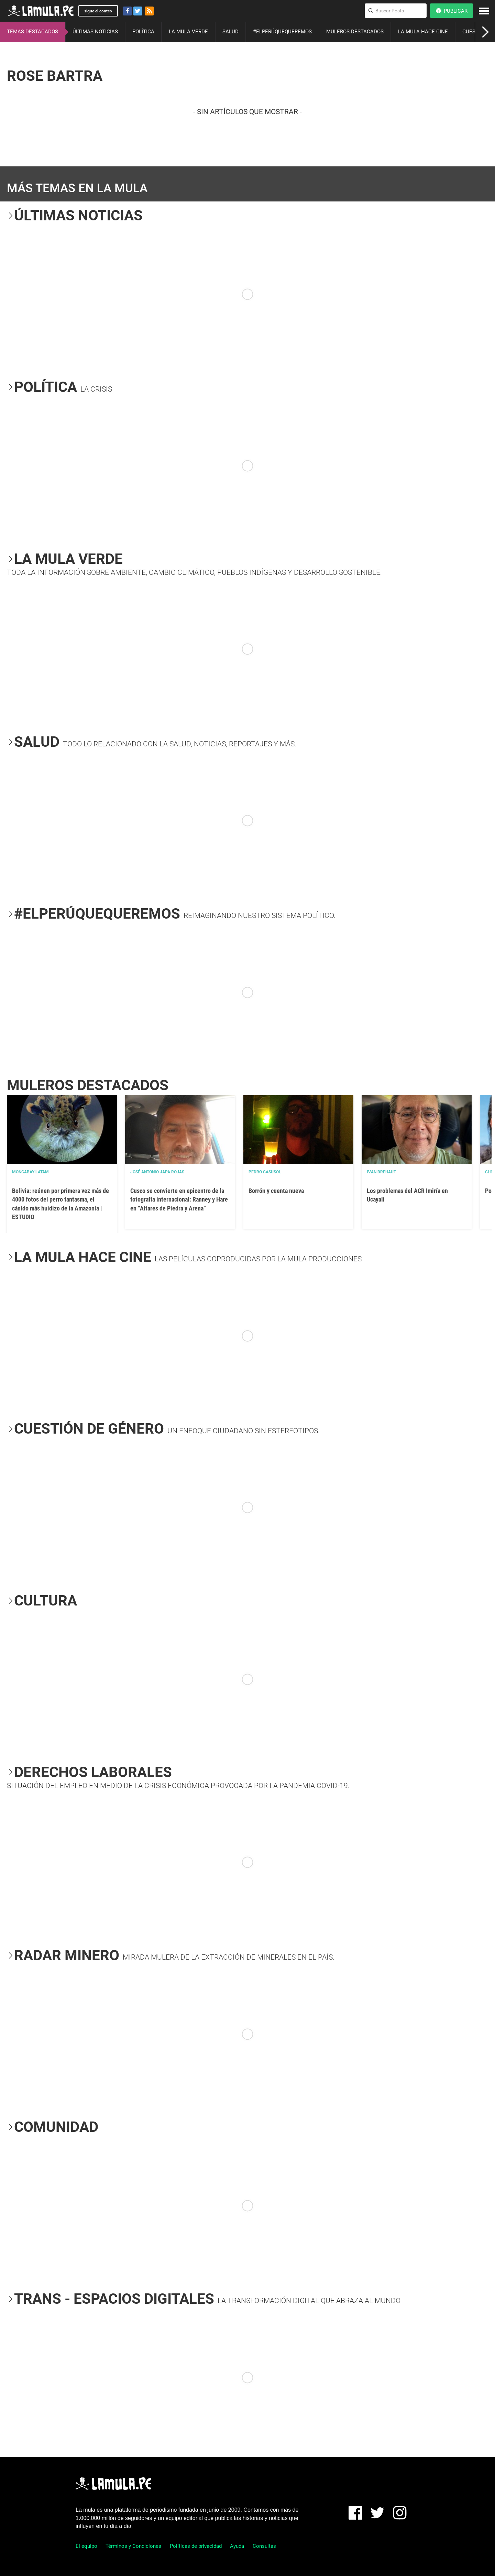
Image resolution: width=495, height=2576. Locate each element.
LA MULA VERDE (188, 32)
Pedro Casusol (265, 1172)
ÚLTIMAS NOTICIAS (95, 32)
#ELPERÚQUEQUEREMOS (282, 32)
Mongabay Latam (30, 1172)
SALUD (230, 32)
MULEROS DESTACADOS (355, 32)
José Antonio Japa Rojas (157, 1172)
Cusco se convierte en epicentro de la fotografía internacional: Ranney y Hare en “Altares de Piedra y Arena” (179, 1199)
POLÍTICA (143, 32)
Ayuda (237, 2546)
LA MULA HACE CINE (423, 32)
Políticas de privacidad (196, 2546)
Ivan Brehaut (381, 1172)
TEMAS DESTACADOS (32, 32)
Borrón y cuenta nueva (276, 1190)
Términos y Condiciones (133, 2546)
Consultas (264, 2546)
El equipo (86, 2546)
